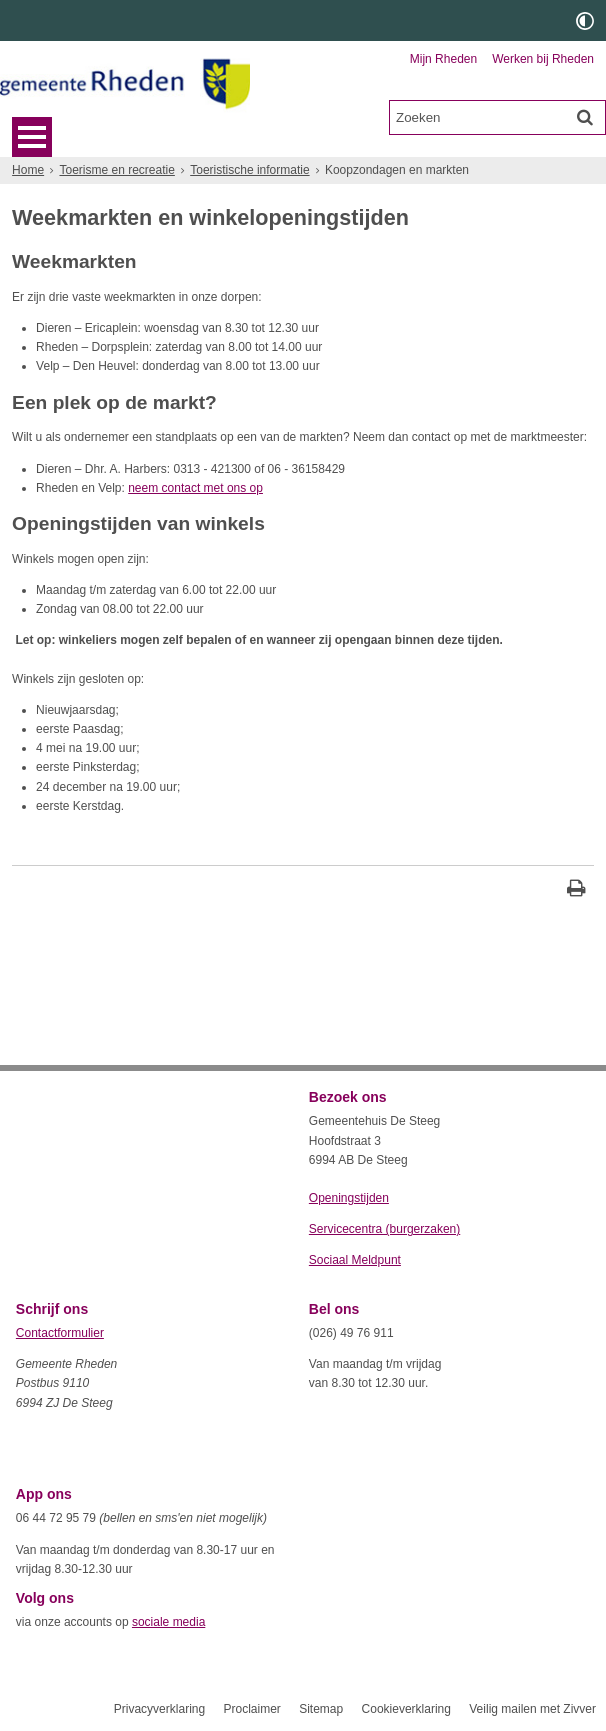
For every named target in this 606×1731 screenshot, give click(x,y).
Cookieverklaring (406, 1709)
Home (28, 170)
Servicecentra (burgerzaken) (384, 1229)
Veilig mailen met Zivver (532, 1709)
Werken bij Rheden (543, 59)
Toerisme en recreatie (116, 170)
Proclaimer (251, 1709)
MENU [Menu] (32, 137)
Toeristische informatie (249, 170)
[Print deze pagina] (576, 890)
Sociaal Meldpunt (355, 1260)
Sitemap (321, 1709)
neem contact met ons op (195, 488)
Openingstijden (349, 1198)
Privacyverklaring (159, 1709)
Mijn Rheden (443, 59)
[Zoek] (585, 117)
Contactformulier (60, 1333)
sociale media (168, 1622)
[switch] (585, 20)
